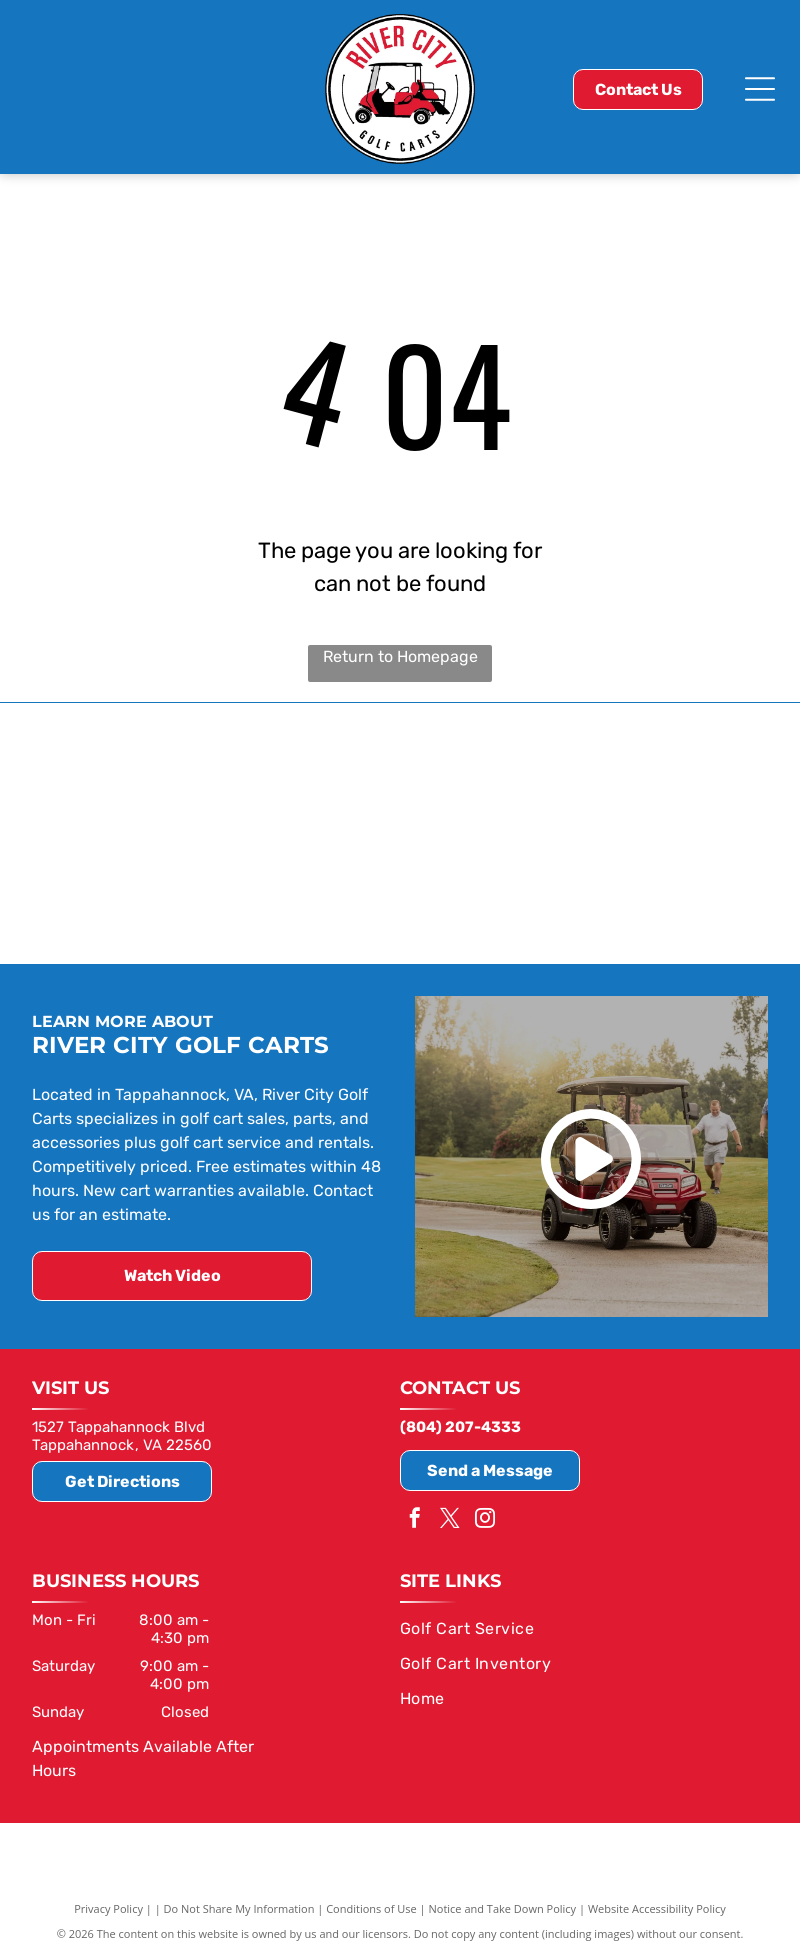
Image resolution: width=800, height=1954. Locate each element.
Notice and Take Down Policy (503, 1906)
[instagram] (485, 1518)
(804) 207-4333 (460, 1424)
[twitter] (450, 1518)
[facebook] (415, 1518)
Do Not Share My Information (239, 1906)
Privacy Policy (108, 1906)
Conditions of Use (371, 1906)
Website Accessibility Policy (657, 1906)
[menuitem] (576, 1626)
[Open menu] (760, 89)
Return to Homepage (400, 656)
